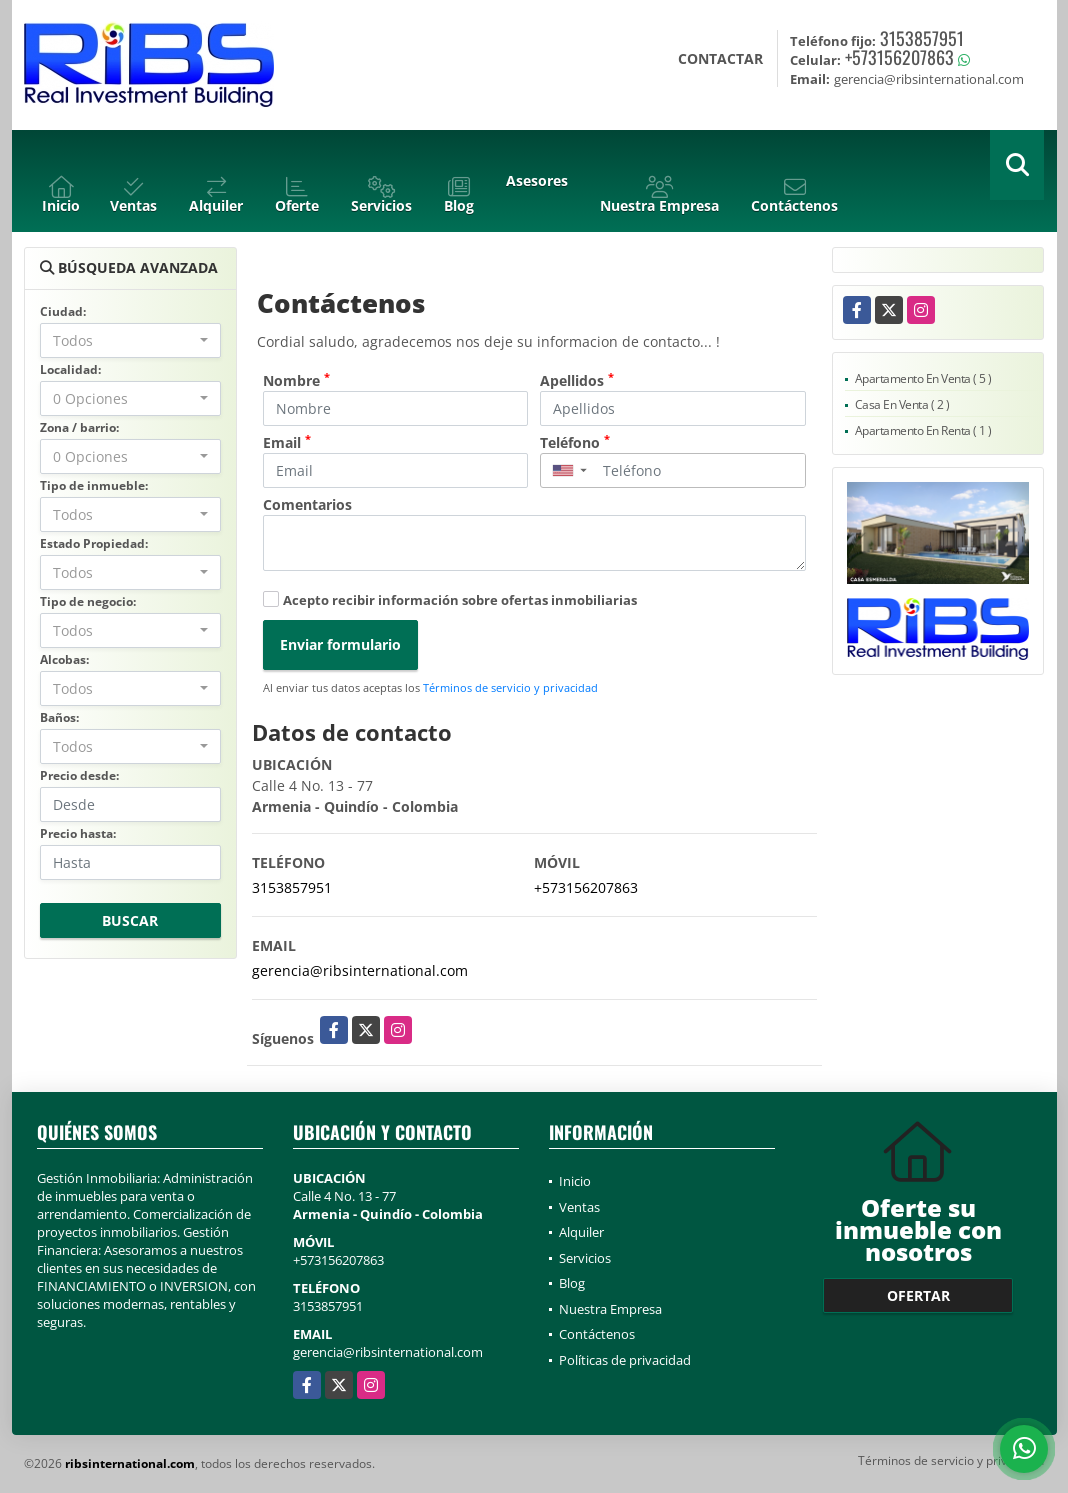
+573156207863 (899, 57)
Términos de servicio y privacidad (510, 687)
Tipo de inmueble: (94, 485)
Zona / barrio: (79, 427)
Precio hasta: (78, 833)
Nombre (296, 380)
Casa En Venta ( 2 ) (902, 404)
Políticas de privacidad (625, 1360)
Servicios (585, 1258)
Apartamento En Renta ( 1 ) (923, 430)
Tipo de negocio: (88, 601)
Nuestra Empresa (610, 1309)
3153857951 (922, 38)
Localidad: (70, 369)
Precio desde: (79, 775)
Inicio (575, 1181)
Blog (572, 1283)
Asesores (537, 180)
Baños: (59, 717)
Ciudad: (63, 311)
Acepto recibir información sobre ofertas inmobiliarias (460, 600)
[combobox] (130, 340)
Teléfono (575, 442)
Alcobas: (64, 659)
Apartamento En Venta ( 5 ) (923, 378)
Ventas (579, 1207)
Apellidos (577, 380)
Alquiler (581, 1232)
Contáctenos (597, 1334)
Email (287, 442)
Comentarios (307, 504)
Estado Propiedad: (94, 543)
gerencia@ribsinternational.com (360, 970)
